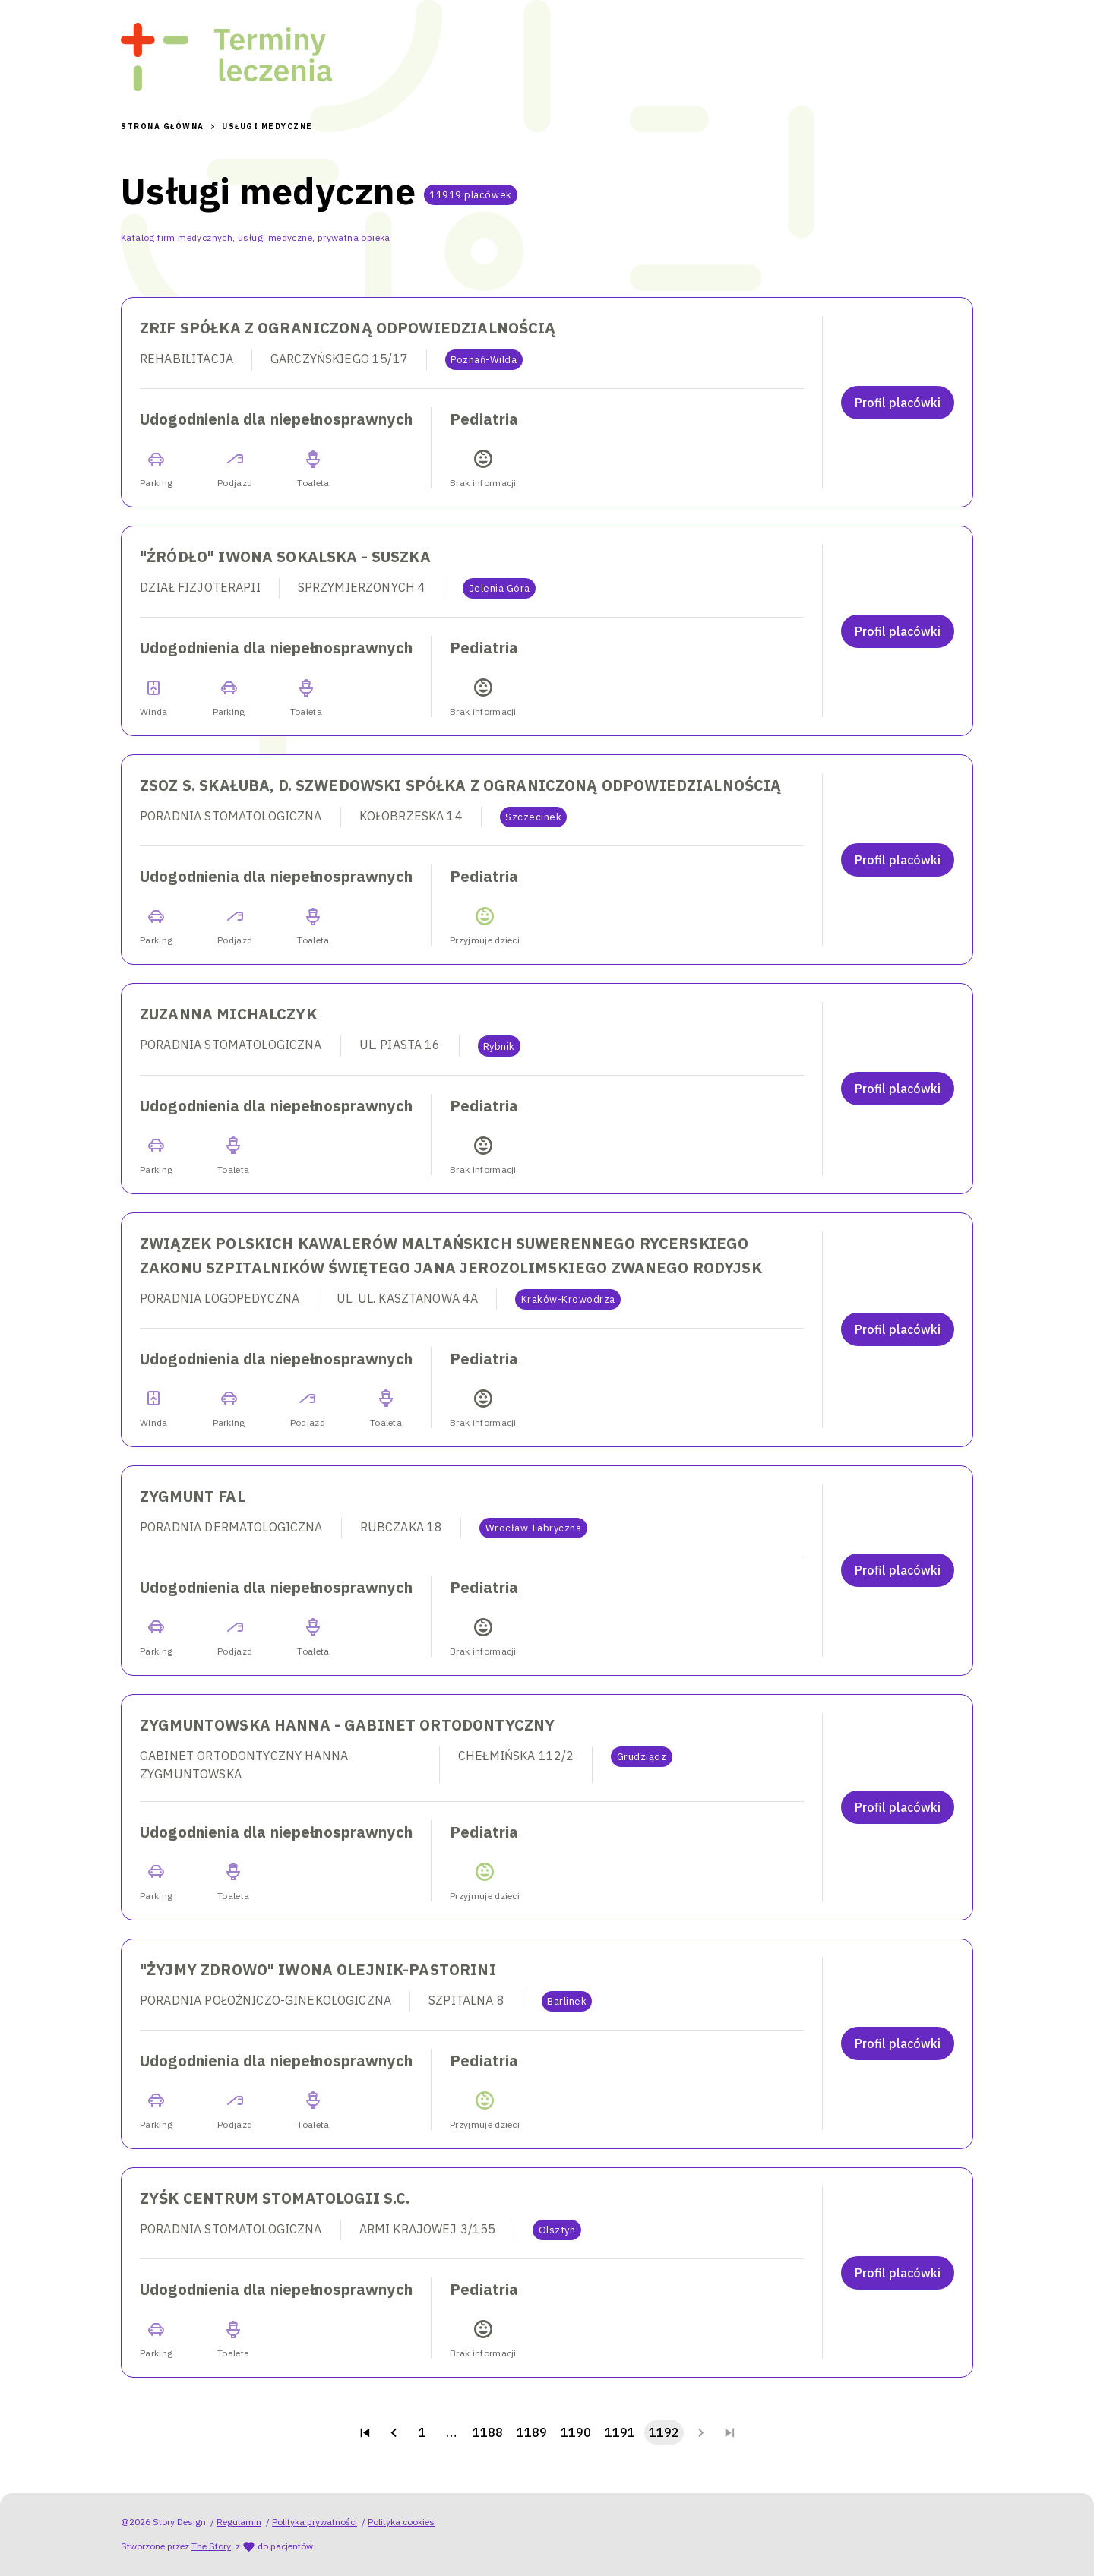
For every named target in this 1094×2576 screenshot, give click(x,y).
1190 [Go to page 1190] (576, 2432)
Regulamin (239, 2521)
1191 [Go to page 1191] (620, 2432)
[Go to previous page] (393, 2432)
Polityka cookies (401, 2521)
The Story (211, 2546)
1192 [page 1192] (664, 2432)
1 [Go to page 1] (422, 2432)
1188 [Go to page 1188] (487, 2432)
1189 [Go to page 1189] (532, 2432)
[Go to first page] (365, 2432)
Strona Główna (162, 126)
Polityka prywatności (314, 2521)
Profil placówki (898, 402)
